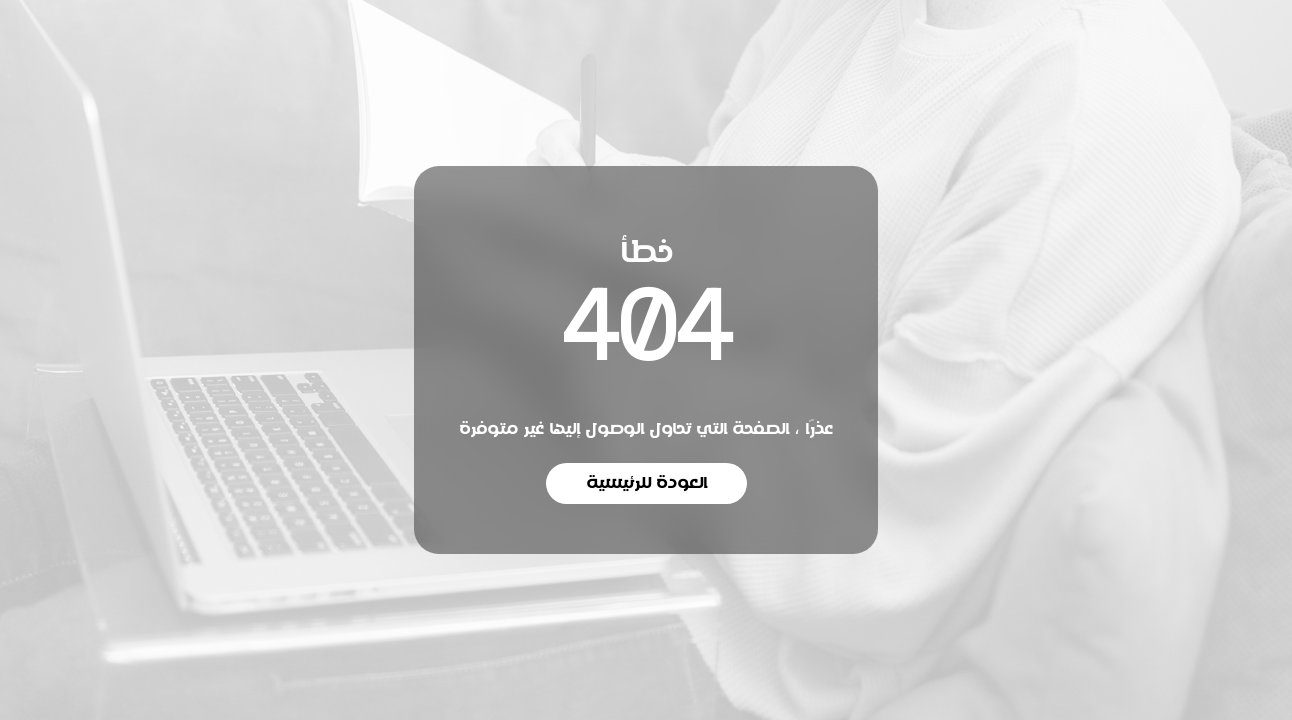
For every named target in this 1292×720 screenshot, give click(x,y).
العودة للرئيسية (646, 483)
